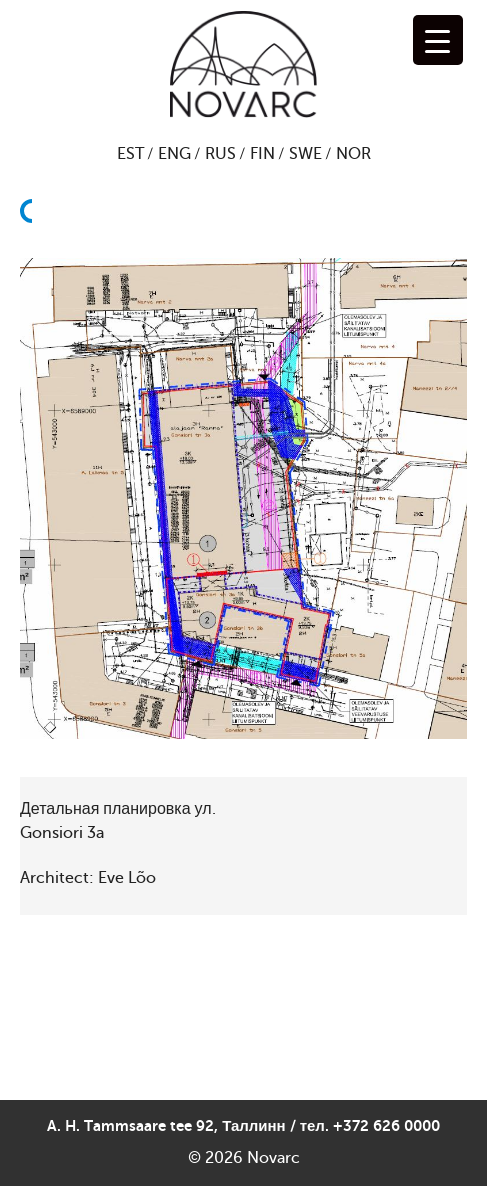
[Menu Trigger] (438, 40)
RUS (220, 154)
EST (130, 154)
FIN (262, 154)
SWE (305, 154)
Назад (32, 259)
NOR (353, 154)
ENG (174, 154)
